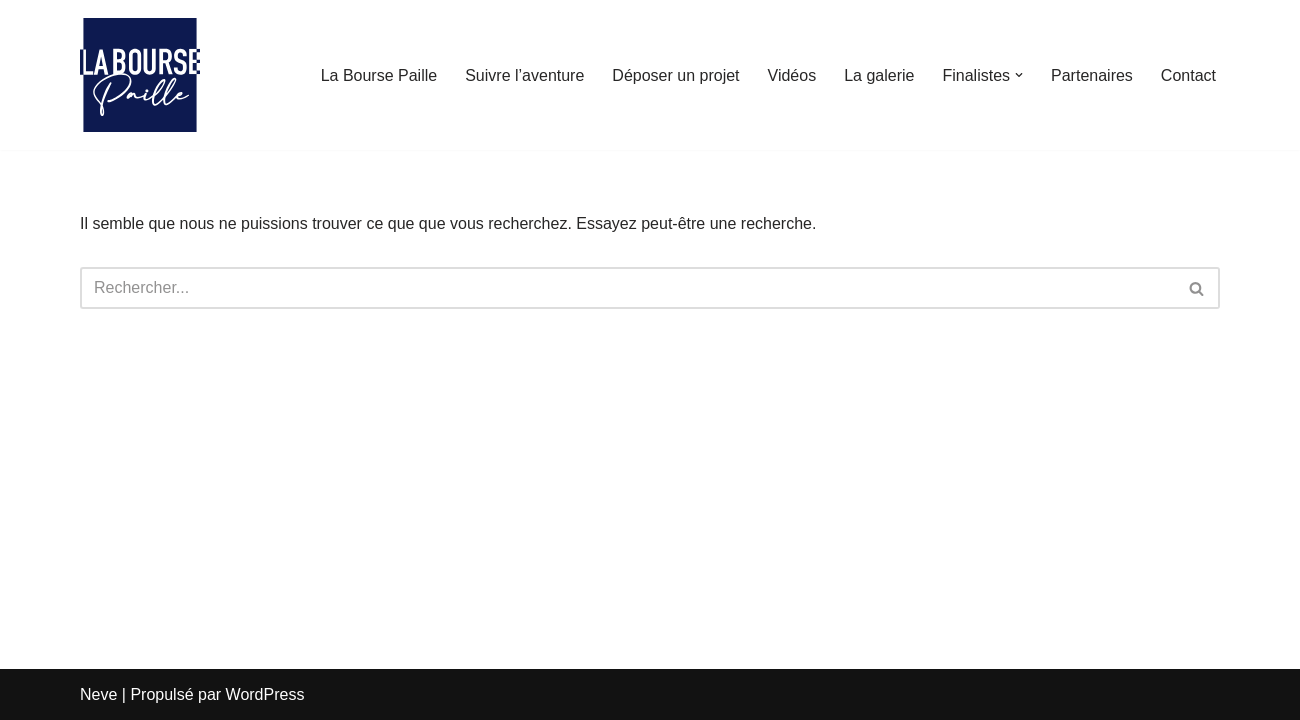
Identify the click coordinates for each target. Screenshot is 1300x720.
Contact (1188, 75)
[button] (1019, 75)
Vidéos (792, 75)
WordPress (265, 694)
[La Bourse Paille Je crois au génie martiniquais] (140, 75)
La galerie (879, 75)
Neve (98, 694)
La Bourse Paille (379, 75)
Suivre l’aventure (524, 75)
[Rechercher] (627, 288)
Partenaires (1092, 75)
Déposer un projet (675, 75)
